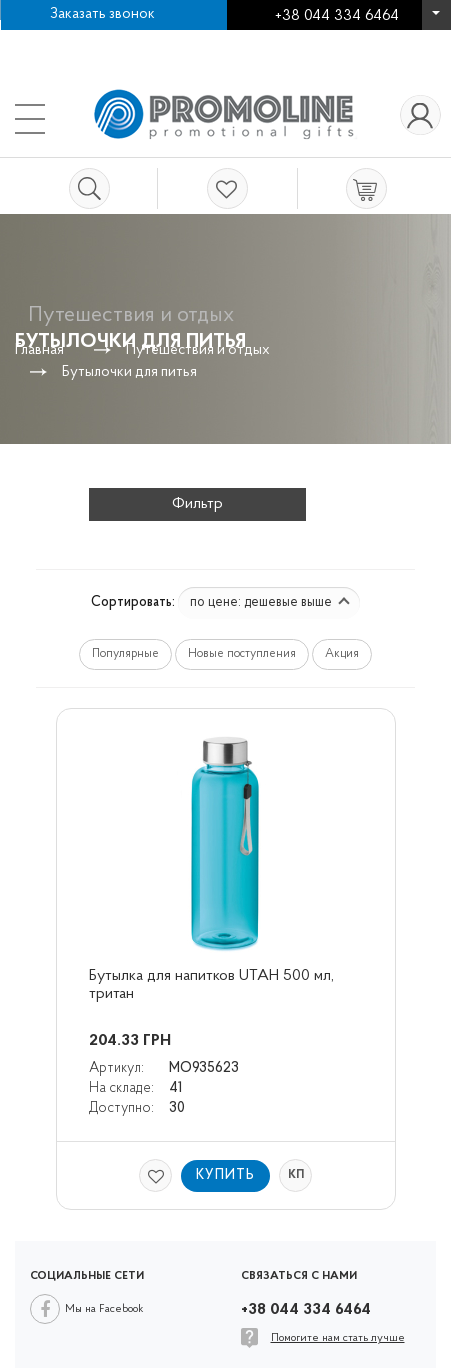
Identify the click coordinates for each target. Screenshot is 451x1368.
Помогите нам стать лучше (338, 1338)
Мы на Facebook (104, 1309)
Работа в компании (85, 39)
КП (296, 1175)
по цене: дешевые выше (270, 602)
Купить (225, 1175)
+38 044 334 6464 (436, 19)
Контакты (211, 39)
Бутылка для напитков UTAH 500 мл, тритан (213, 985)
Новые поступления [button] (242, 654)
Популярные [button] (125, 654)
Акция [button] (342, 654)
